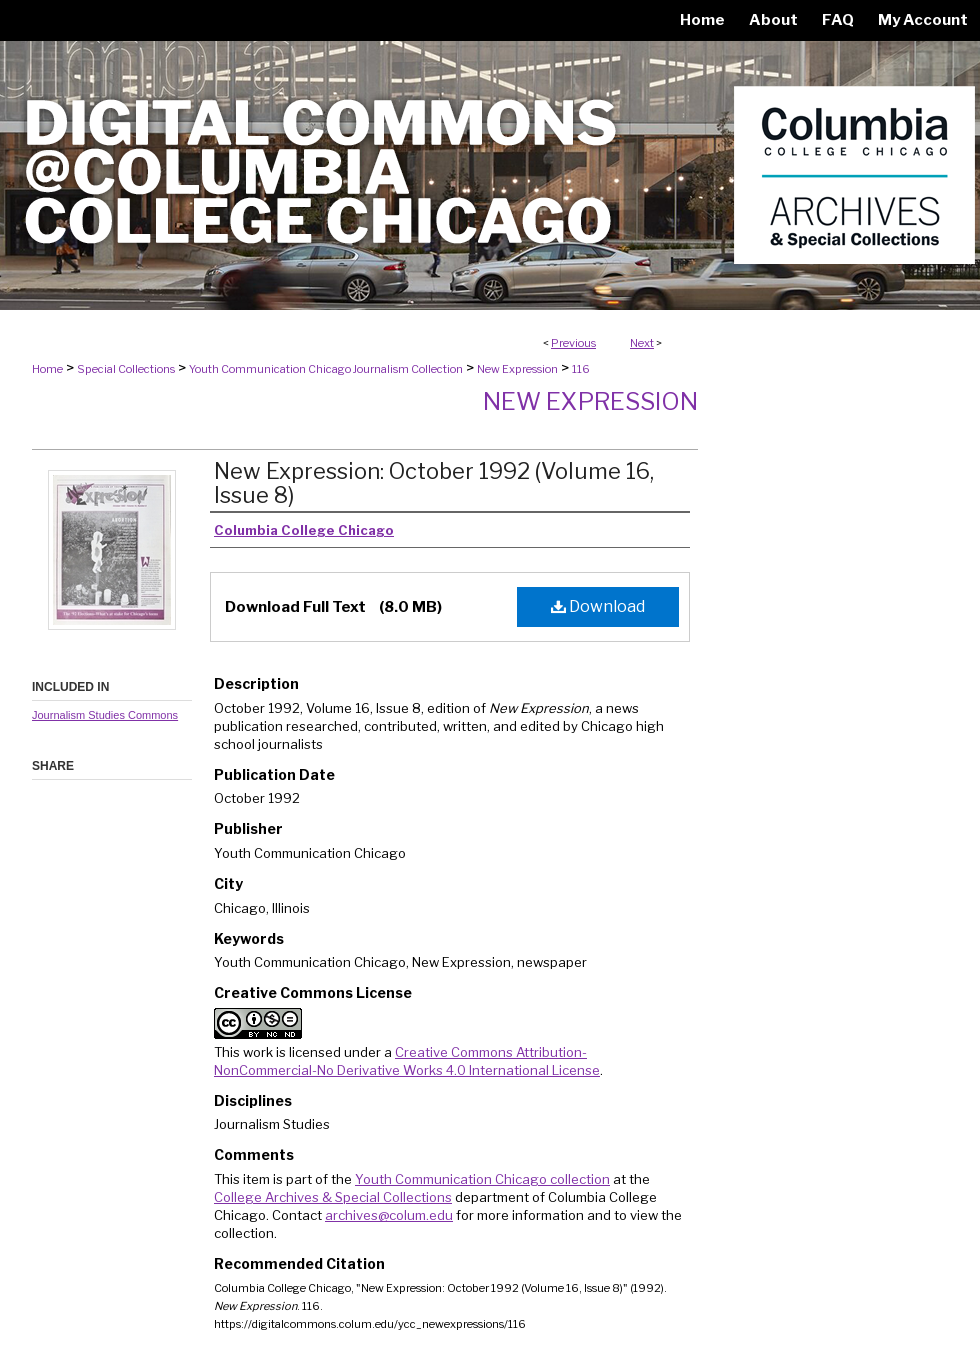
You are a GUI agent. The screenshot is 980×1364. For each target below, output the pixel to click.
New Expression (517, 369)
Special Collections (126, 369)
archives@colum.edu (389, 1215)
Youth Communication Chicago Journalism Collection (326, 369)
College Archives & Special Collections (333, 1197)
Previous (573, 343)
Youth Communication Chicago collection (482, 1179)
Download (598, 606)
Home (47, 369)
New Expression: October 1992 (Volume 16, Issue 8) (434, 483)
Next (642, 343)
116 (581, 369)
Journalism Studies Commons (105, 715)
